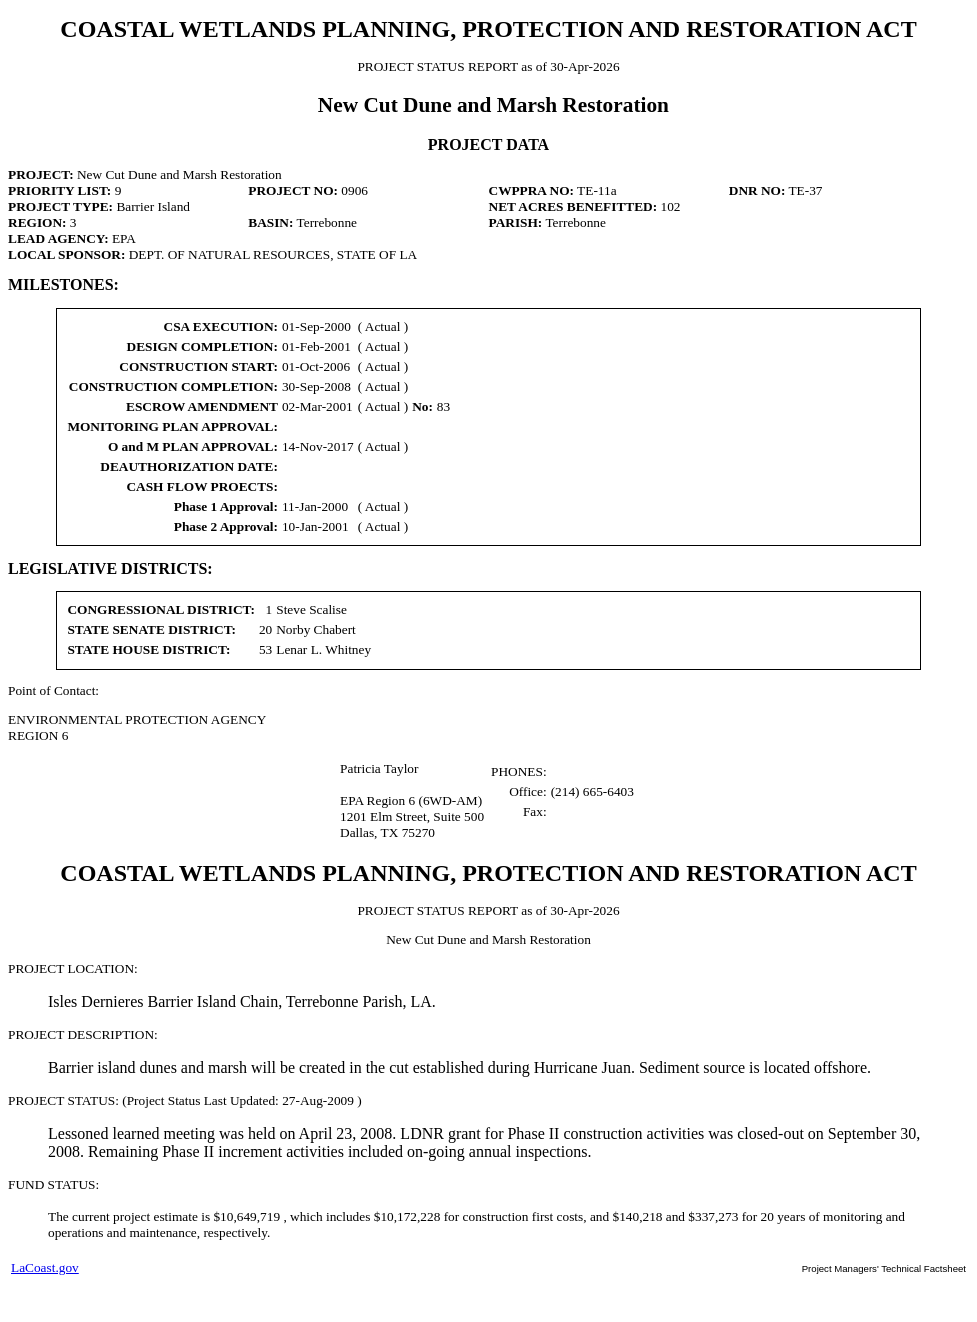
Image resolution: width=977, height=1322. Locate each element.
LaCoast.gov (45, 1267)
